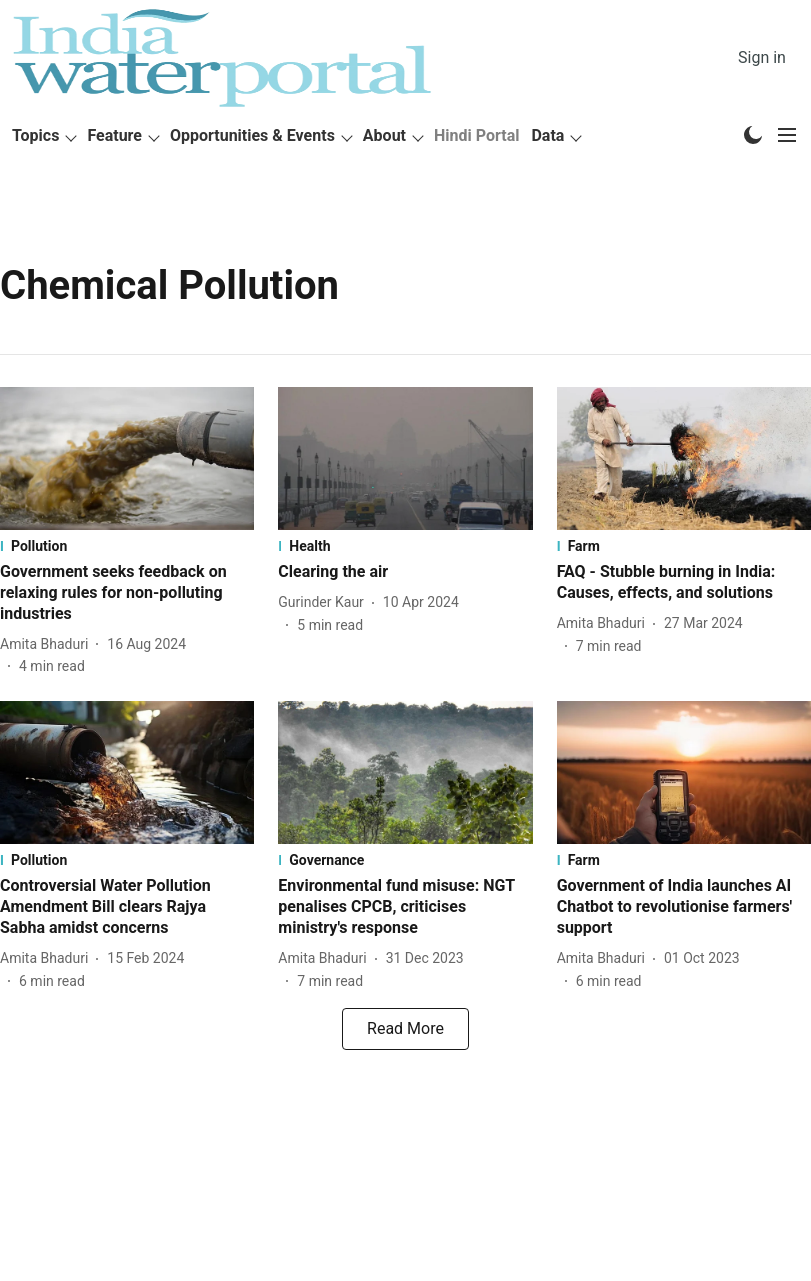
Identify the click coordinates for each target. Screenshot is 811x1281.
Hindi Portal (476, 135)
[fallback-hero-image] (127, 458)
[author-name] (48, 644)
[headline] (127, 593)
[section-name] (127, 546)
